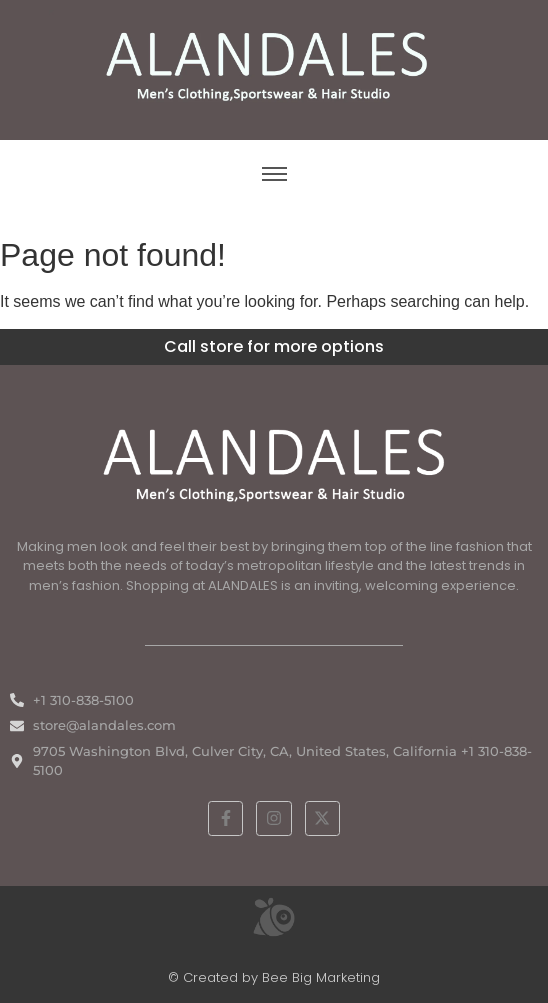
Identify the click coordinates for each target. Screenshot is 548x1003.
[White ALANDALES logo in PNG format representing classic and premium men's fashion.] (274, 462)
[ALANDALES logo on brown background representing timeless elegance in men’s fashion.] (274, 66)
